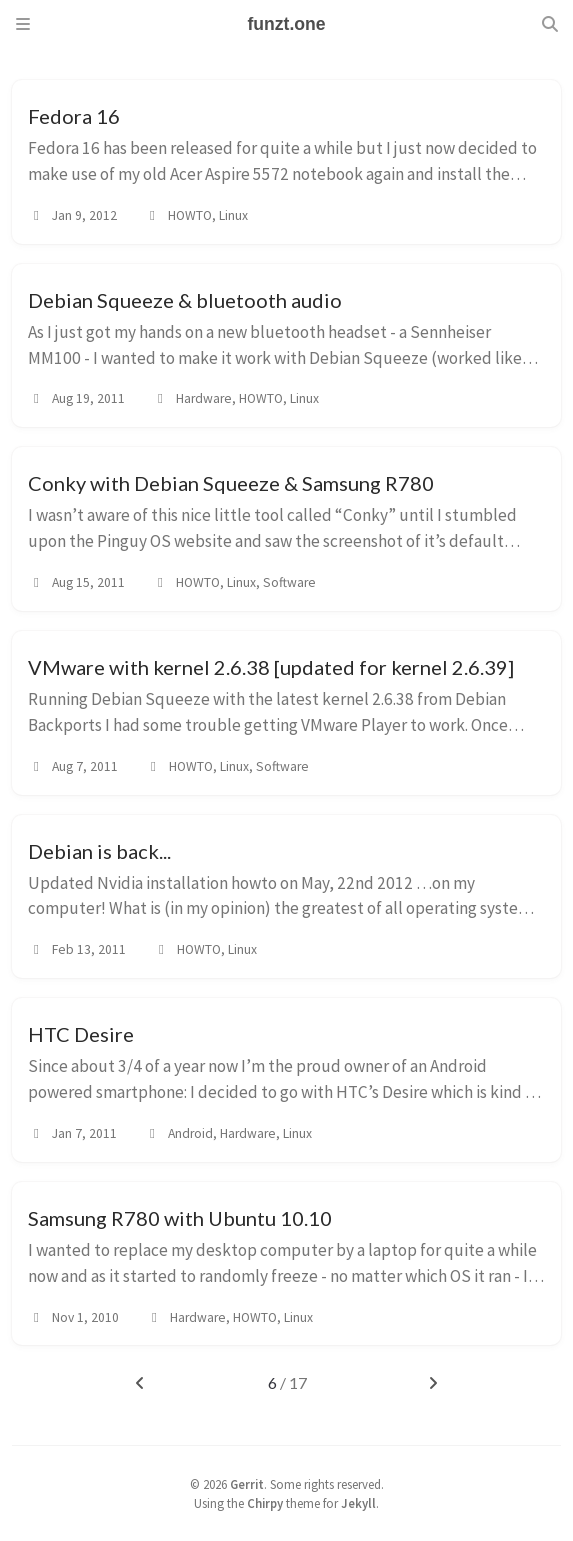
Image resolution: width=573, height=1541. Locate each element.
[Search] (550, 24)
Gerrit (247, 1484)
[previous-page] (139, 1383)
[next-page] (433, 1383)
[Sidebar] (23, 24)
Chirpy (265, 1503)
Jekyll (358, 1503)
